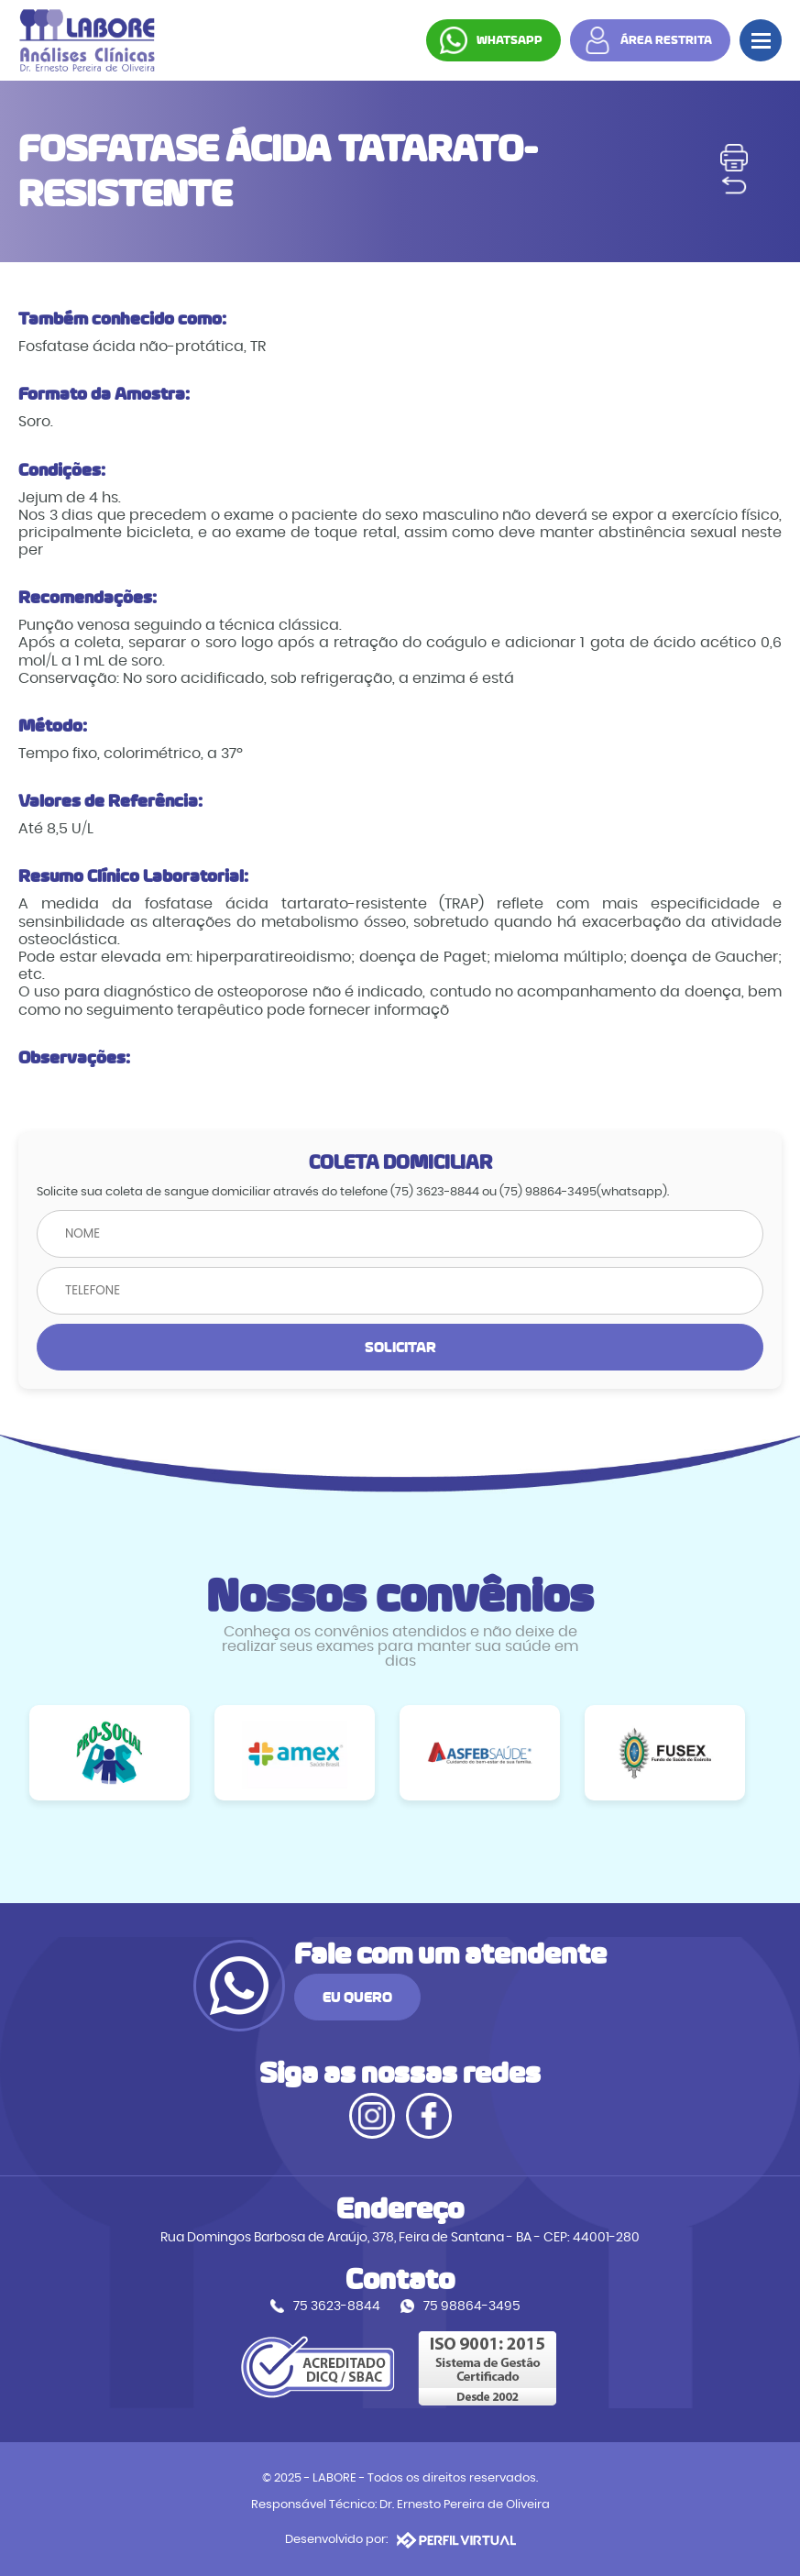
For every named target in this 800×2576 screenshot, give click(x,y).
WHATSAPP (509, 40)
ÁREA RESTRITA (666, 40)
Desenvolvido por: (400, 2540)
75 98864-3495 (472, 2306)
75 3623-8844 (336, 2306)
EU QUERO (357, 1997)
